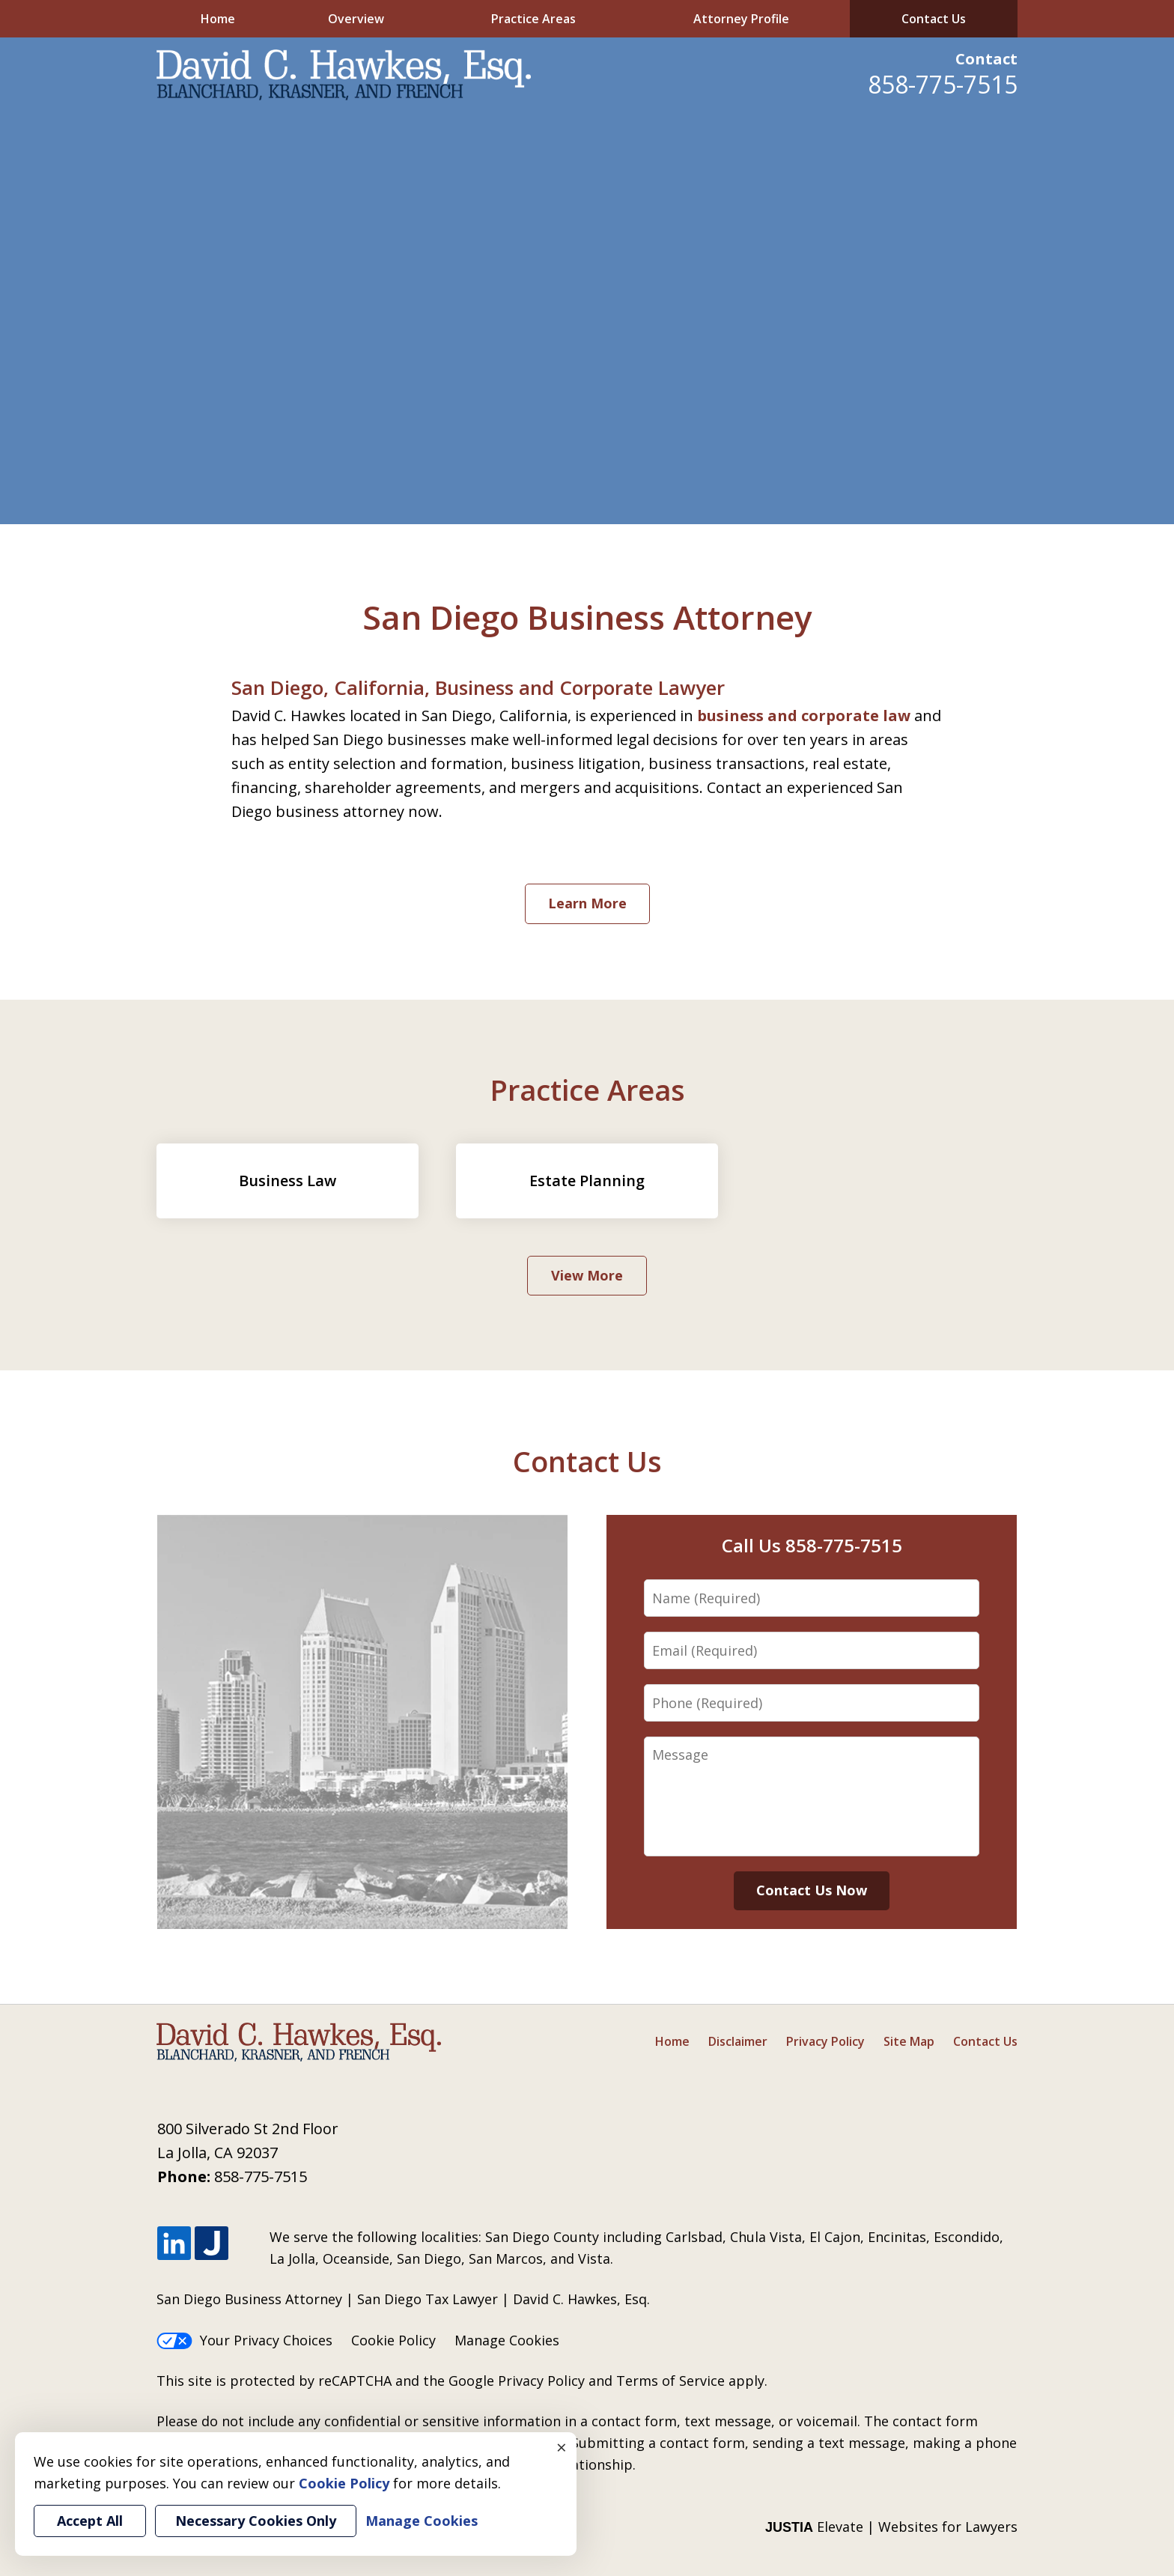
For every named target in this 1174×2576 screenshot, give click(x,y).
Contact (986, 59)
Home (218, 18)
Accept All (90, 2521)
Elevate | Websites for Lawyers (891, 2527)
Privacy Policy (825, 2041)
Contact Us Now (811, 1890)
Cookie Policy (393, 2340)
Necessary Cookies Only (255, 2521)
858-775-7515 (943, 84)
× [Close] (561, 2447)
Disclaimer (737, 2041)
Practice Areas (533, 18)
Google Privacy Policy (516, 2381)
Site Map (908, 2041)
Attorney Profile (741, 18)
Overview (356, 18)
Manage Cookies (506, 2340)
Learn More (587, 903)
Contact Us (933, 18)
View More (587, 1275)
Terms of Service (670, 2381)
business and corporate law (803, 715)
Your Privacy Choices (244, 2340)
